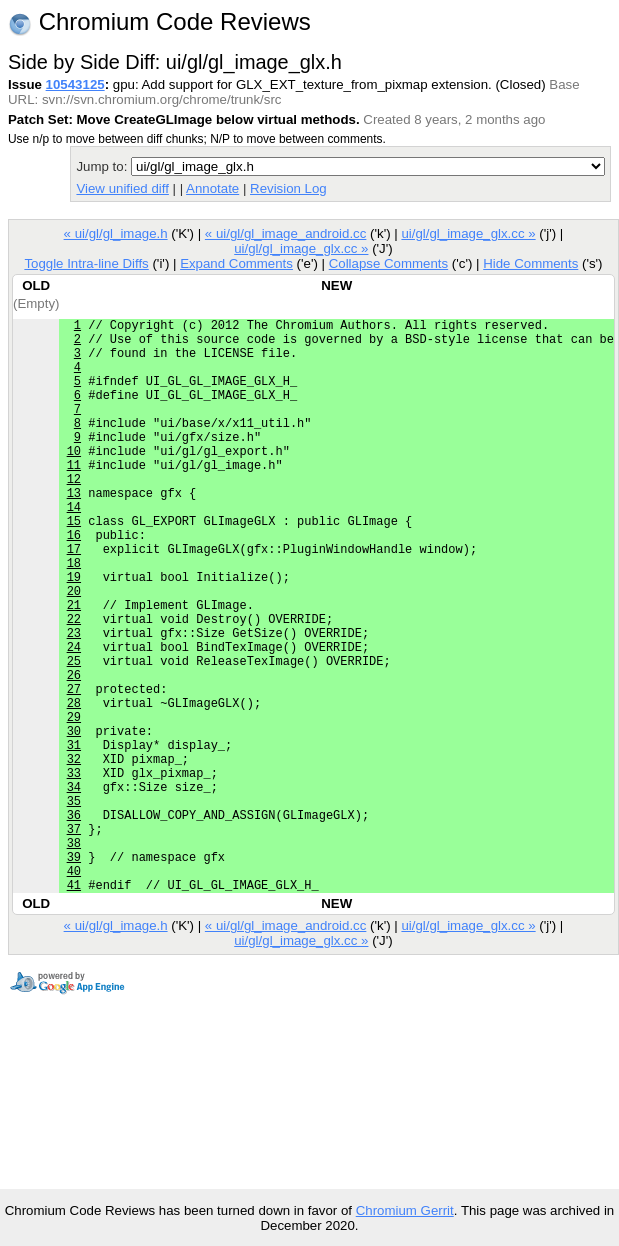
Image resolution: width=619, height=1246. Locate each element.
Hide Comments (530, 263)
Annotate (212, 188)
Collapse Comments (388, 263)
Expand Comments (236, 263)
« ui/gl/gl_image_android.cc (286, 233)
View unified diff (122, 188)
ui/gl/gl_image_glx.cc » (468, 233)
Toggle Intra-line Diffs (86, 263)
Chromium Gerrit (405, 1210)
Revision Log (288, 188)
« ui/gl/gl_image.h (116, 233)
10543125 (75, 84)
